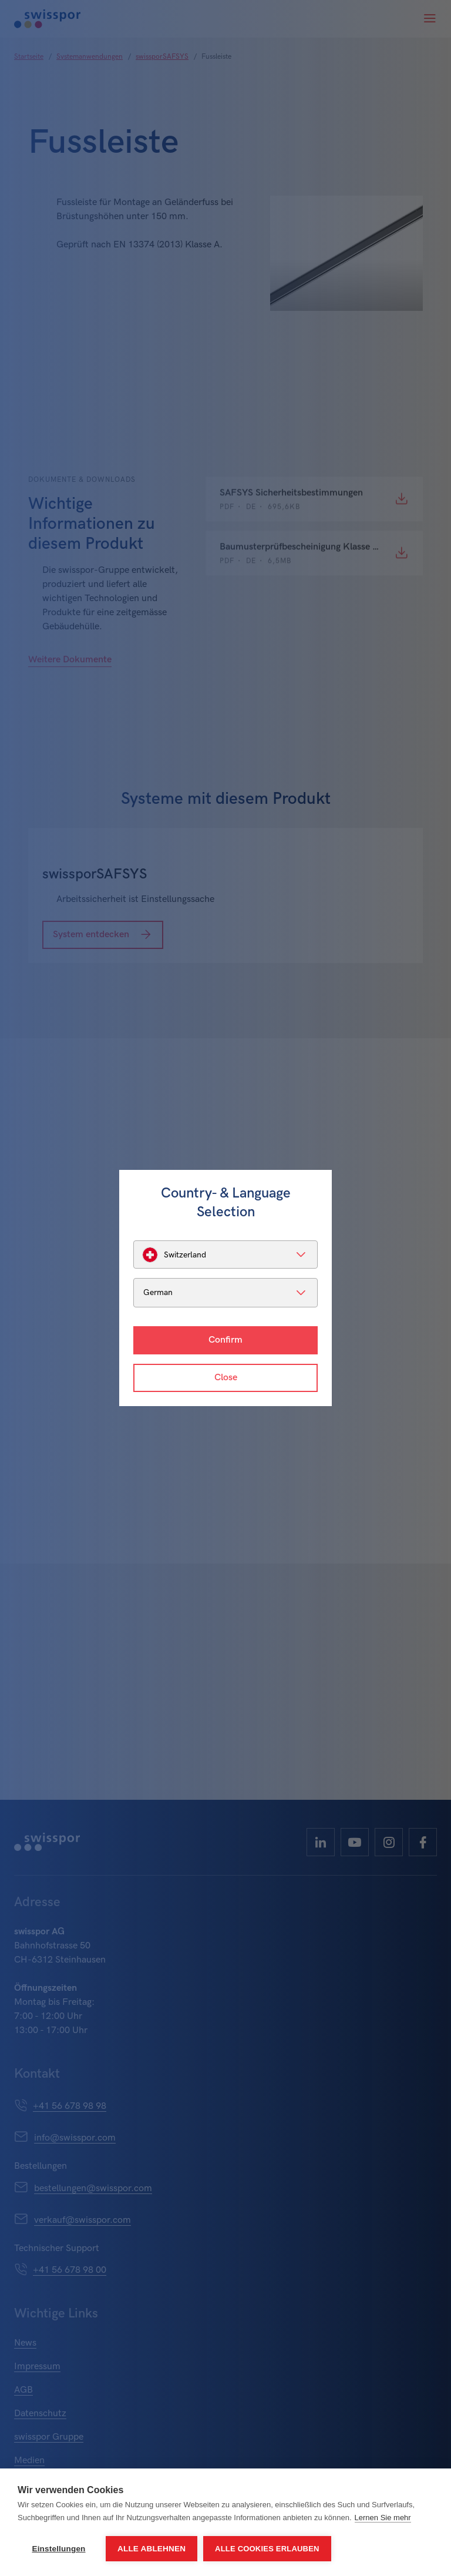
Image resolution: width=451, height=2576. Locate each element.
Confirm (225, 1340)
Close (225, 1377)
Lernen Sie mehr (383, 2517)
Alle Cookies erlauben (267, 2548)
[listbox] (225, 1254)
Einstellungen (58, 2548)
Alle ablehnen (151, 2548)
